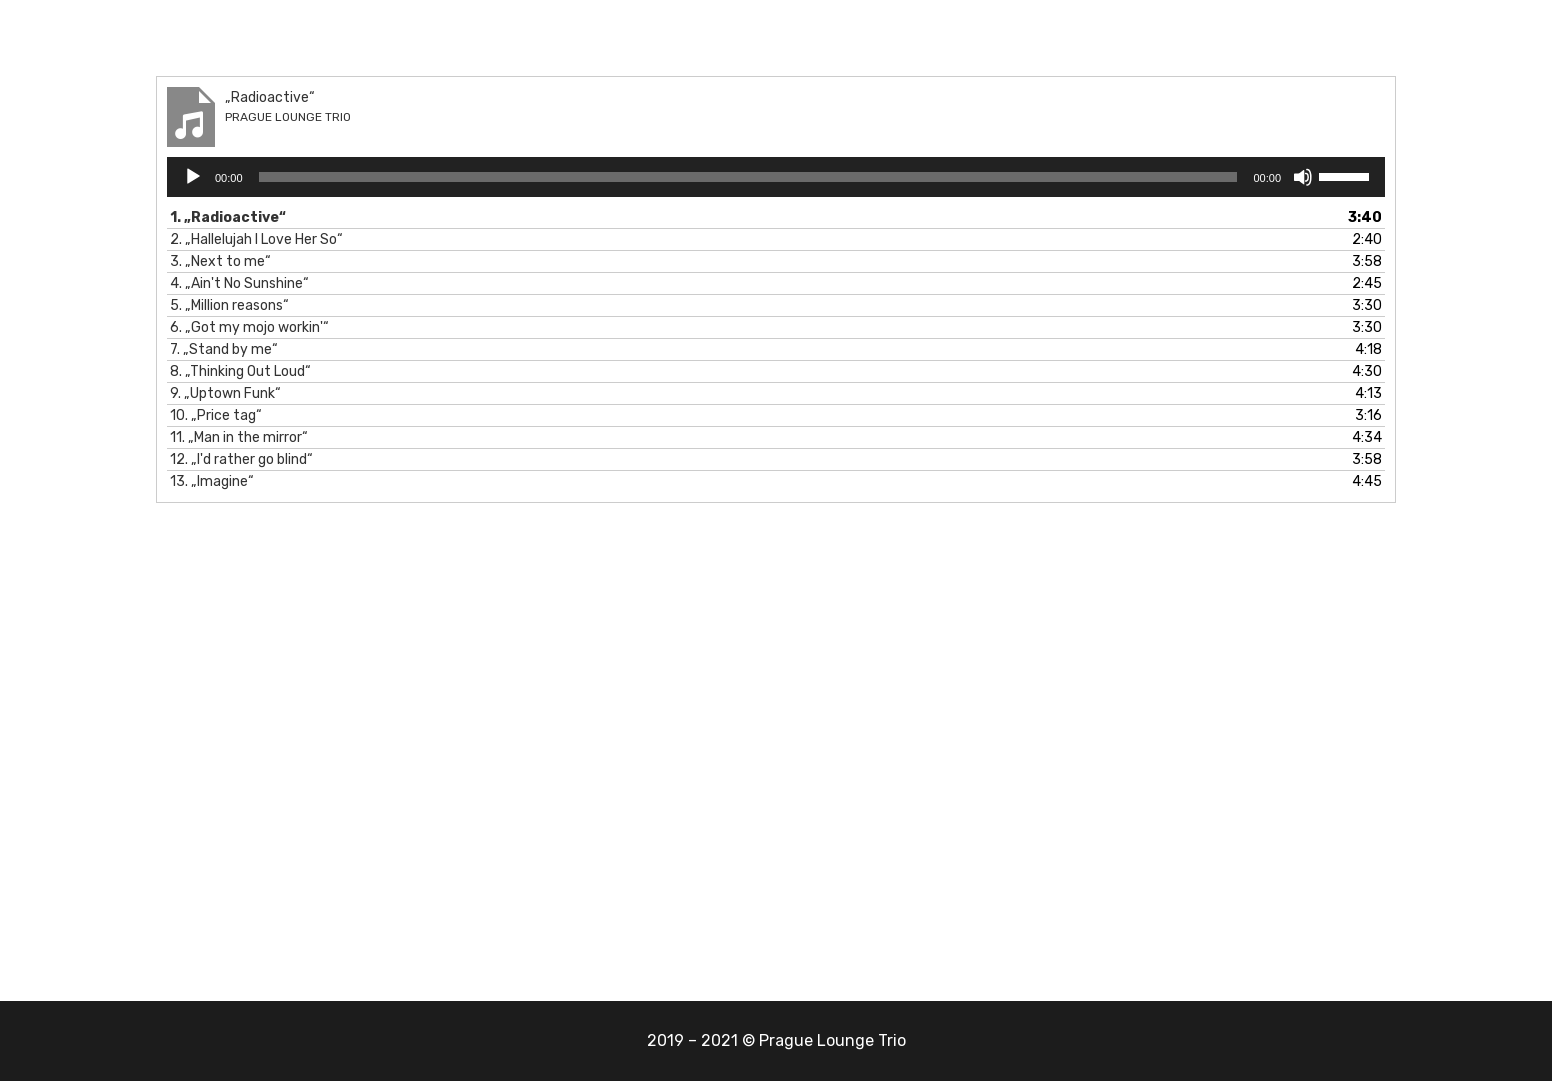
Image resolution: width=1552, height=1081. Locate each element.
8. (240, 371)
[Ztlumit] (1303, 177)
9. (225, 393)
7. (224, 349)
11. (239, 437)
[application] (776, 177)
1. (228, 217)
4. (239, 283)
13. (212, 481)
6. (249, 327)
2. (256, 239)
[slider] (748, 177)
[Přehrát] (193, 177)
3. (220, 261)
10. (216, 415)
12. (241, 459)
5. (229, 305)
